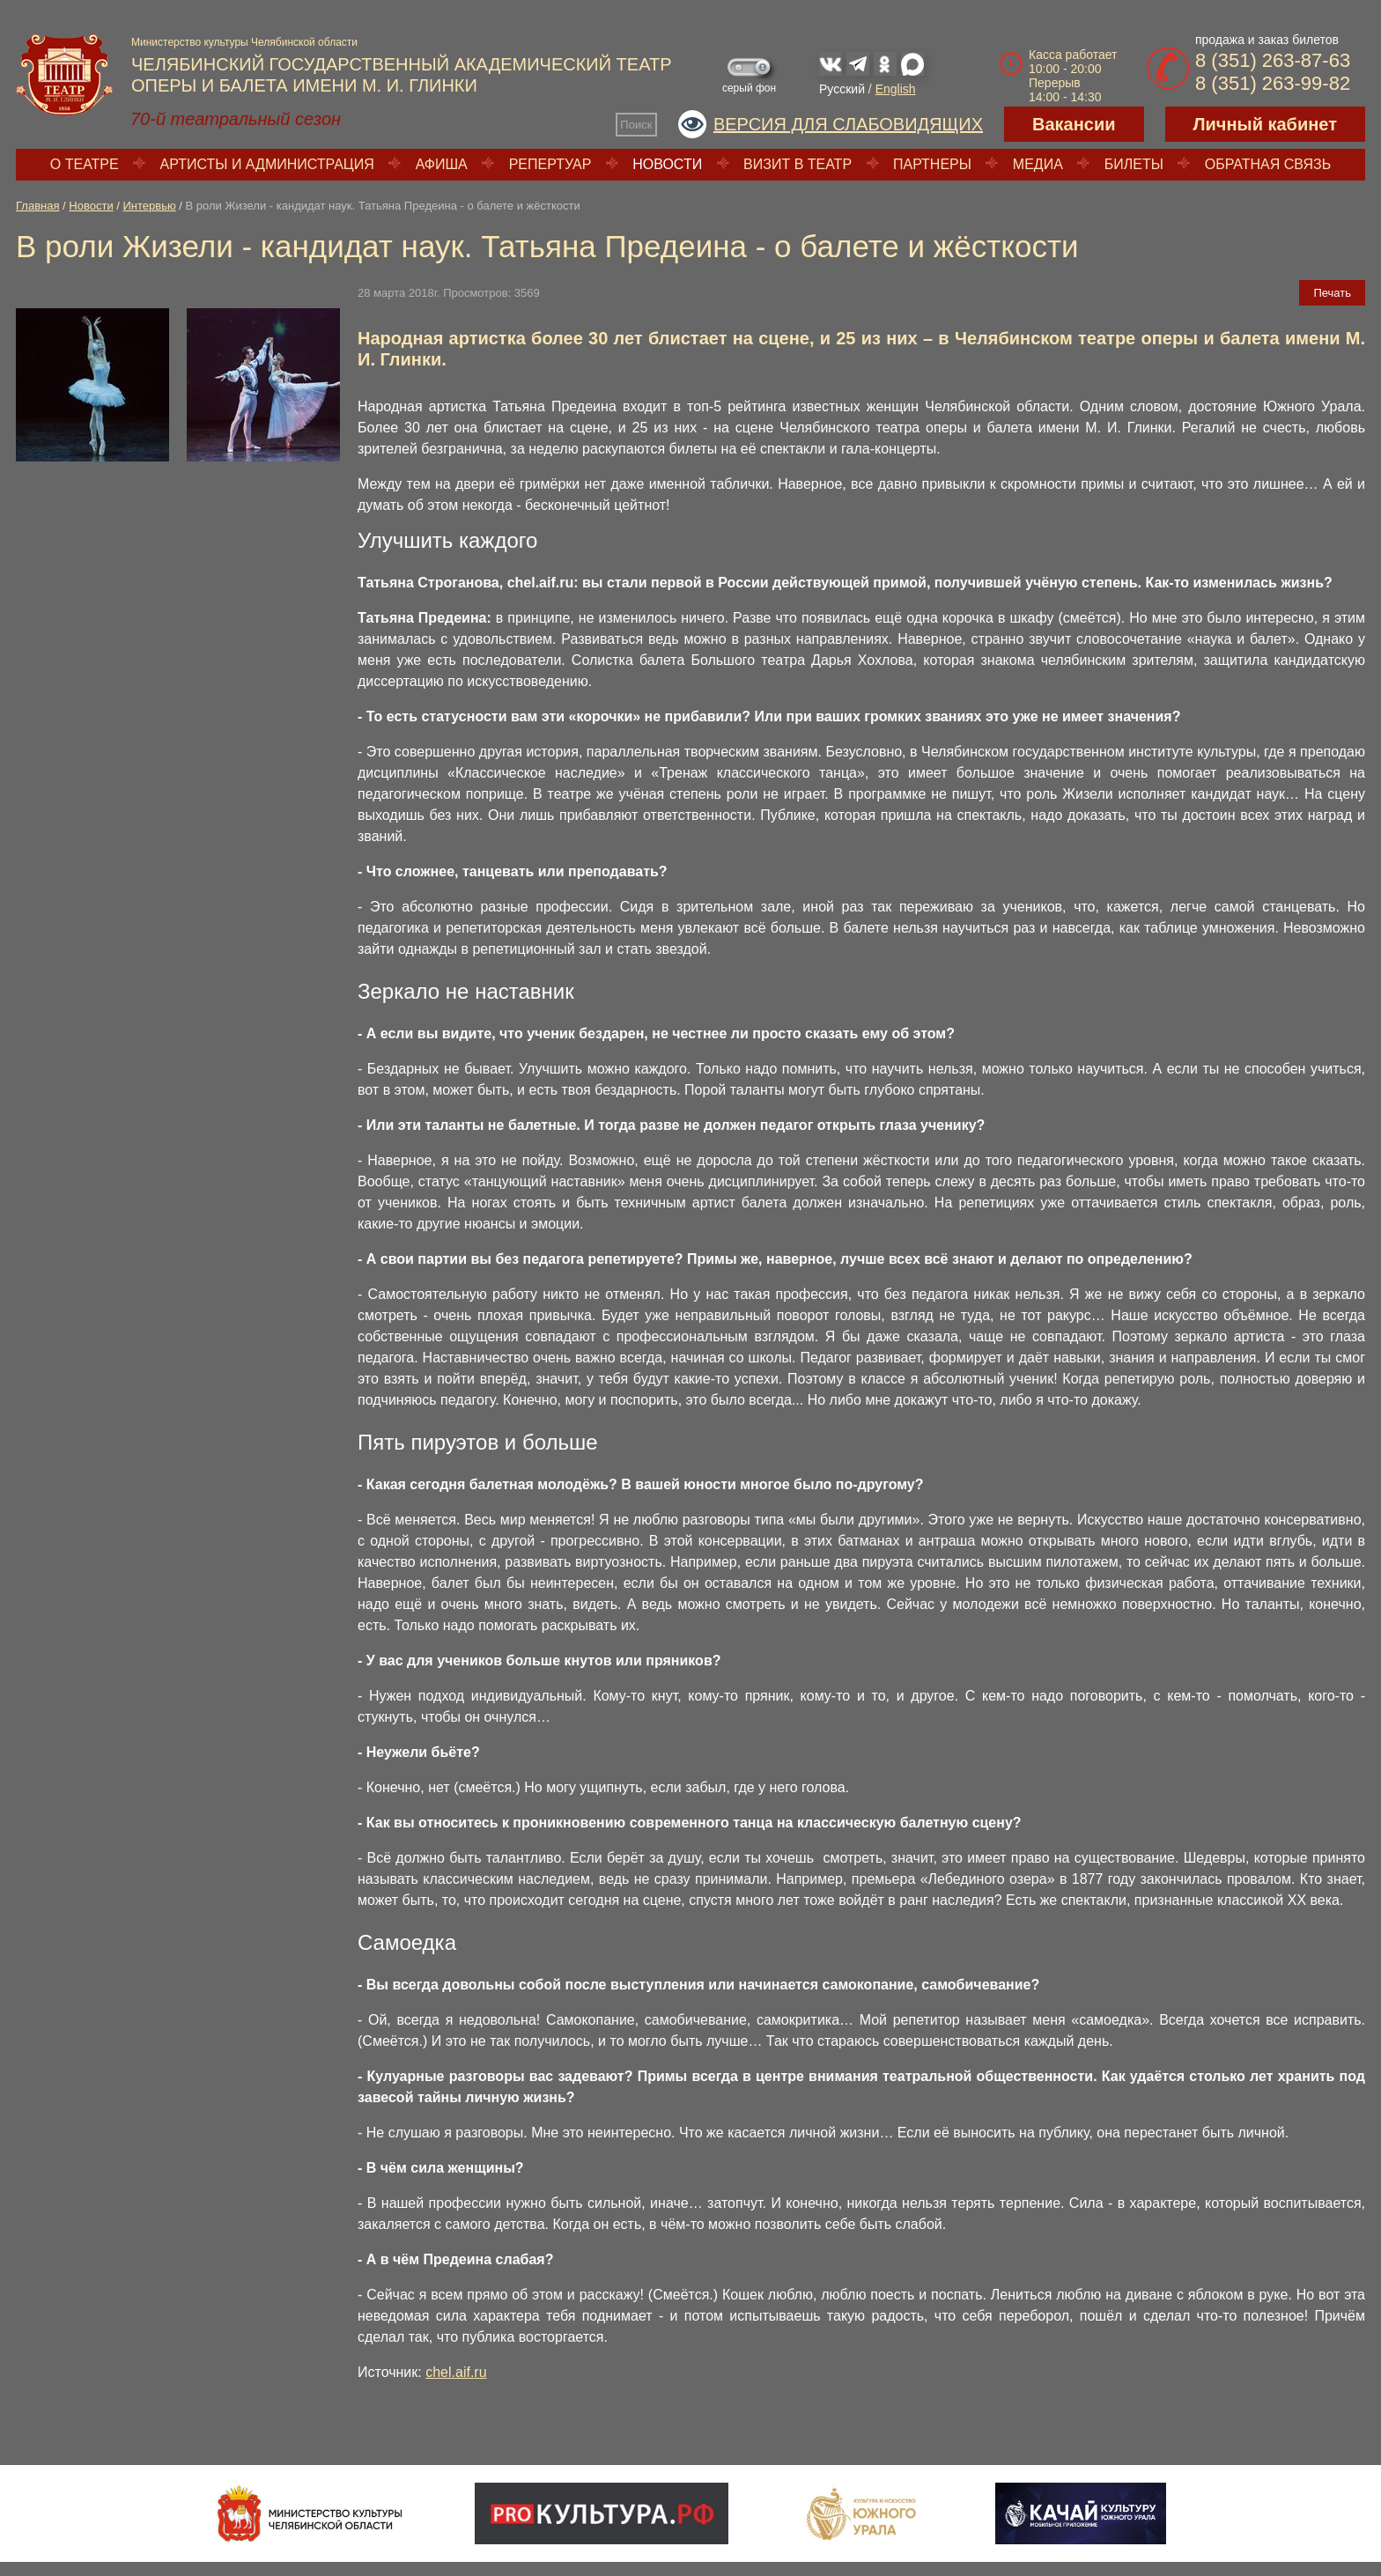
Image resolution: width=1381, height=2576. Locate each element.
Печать (1332, 292)
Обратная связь (1268, 164)
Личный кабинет (1265, 124)
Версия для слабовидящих (848, 124)
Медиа (1038, 164)
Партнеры (932, 164)
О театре (84, 164)
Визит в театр (797, 164)
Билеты (1133, 164)
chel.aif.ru (455, 2372)
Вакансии (1074, 124)
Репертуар (550, 164)
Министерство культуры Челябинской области (244, 42)
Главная (37, 205)
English (895, 89)
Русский (842, 89)
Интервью (149, 205)
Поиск (636, 124)
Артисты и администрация (267, 164)
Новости (667, 164)
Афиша (442, 164)
